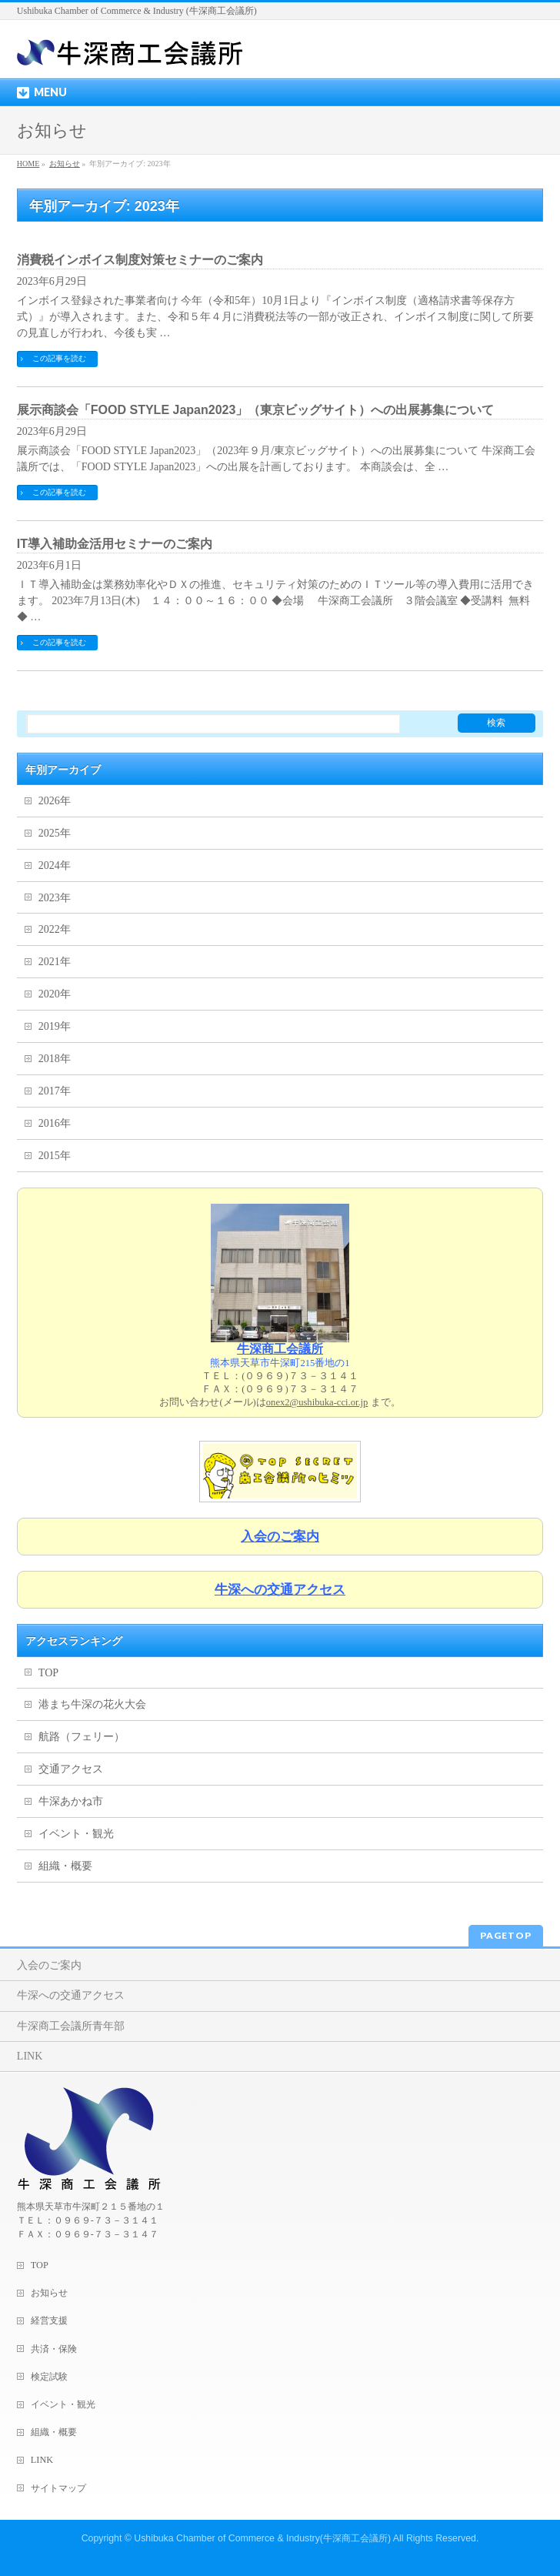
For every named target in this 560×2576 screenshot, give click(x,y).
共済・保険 (54, 2349)
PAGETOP (506, 1935)
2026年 (54, 801)
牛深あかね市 (70, 1801)
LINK (29, 2056)
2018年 (54, 1058)
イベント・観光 (76, 1833)
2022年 (54, 929)
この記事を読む (59, 358)
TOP (48, 1673)
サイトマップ (58, 2488)
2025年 (54, 833)
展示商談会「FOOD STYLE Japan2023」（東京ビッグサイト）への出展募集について (256, 409)
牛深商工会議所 (280, 1348)
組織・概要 (65, 1866)
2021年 (54, 961)
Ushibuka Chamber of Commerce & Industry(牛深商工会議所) (262, 2538)
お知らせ (49, 2292)
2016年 (54, 1123)
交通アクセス (70, 1769)
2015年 (54, 1155)
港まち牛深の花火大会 (92, 1704)
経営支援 (49, 2320)
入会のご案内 (49, 1965)
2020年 (54, 994)
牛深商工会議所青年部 (71, 2026)
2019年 (54, 1026)
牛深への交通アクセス (71, 1995)
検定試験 (49, 2376)
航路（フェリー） (81, 1736)
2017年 (54, 1091)
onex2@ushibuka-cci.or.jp (317, 1402)
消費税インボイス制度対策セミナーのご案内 (140, 259)
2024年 (54, 865)
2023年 (54, 898)
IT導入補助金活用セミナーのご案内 (114, 543)
